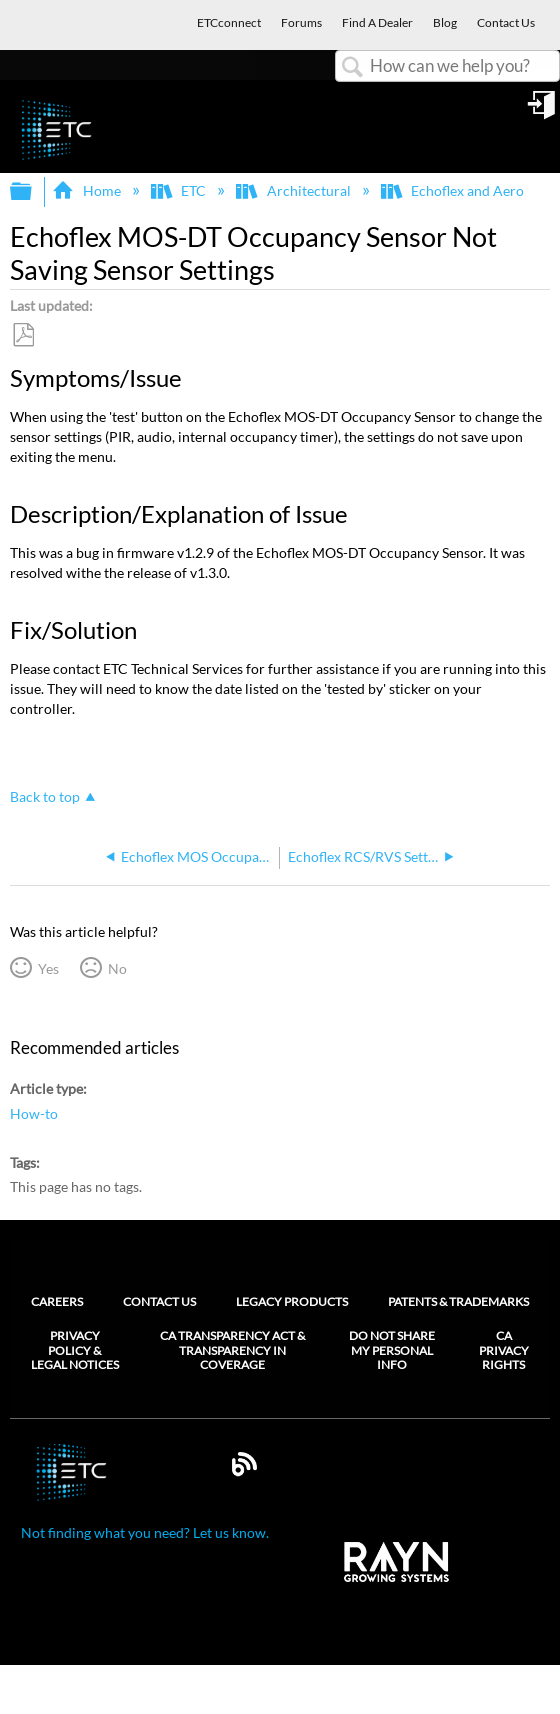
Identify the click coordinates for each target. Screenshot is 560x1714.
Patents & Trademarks (458, 1301)
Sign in (543, 112)
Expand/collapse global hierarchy (34, 192)
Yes (48, 968)
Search (353, 67)
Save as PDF (23, 335)
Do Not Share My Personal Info (392, 1350)
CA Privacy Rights (504, 1350)
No (117, 968)
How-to (34, 1113)
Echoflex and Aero (454, 190)
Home (87, 190)
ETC (180, 190)
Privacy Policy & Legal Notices (75, 1350)
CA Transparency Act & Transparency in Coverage (232, 1350)
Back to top (45, 796)
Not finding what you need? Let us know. (145, 1532)
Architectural (294, 190)
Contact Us (159, 1301)
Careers (57, 1301)
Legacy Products (292, 1301)
